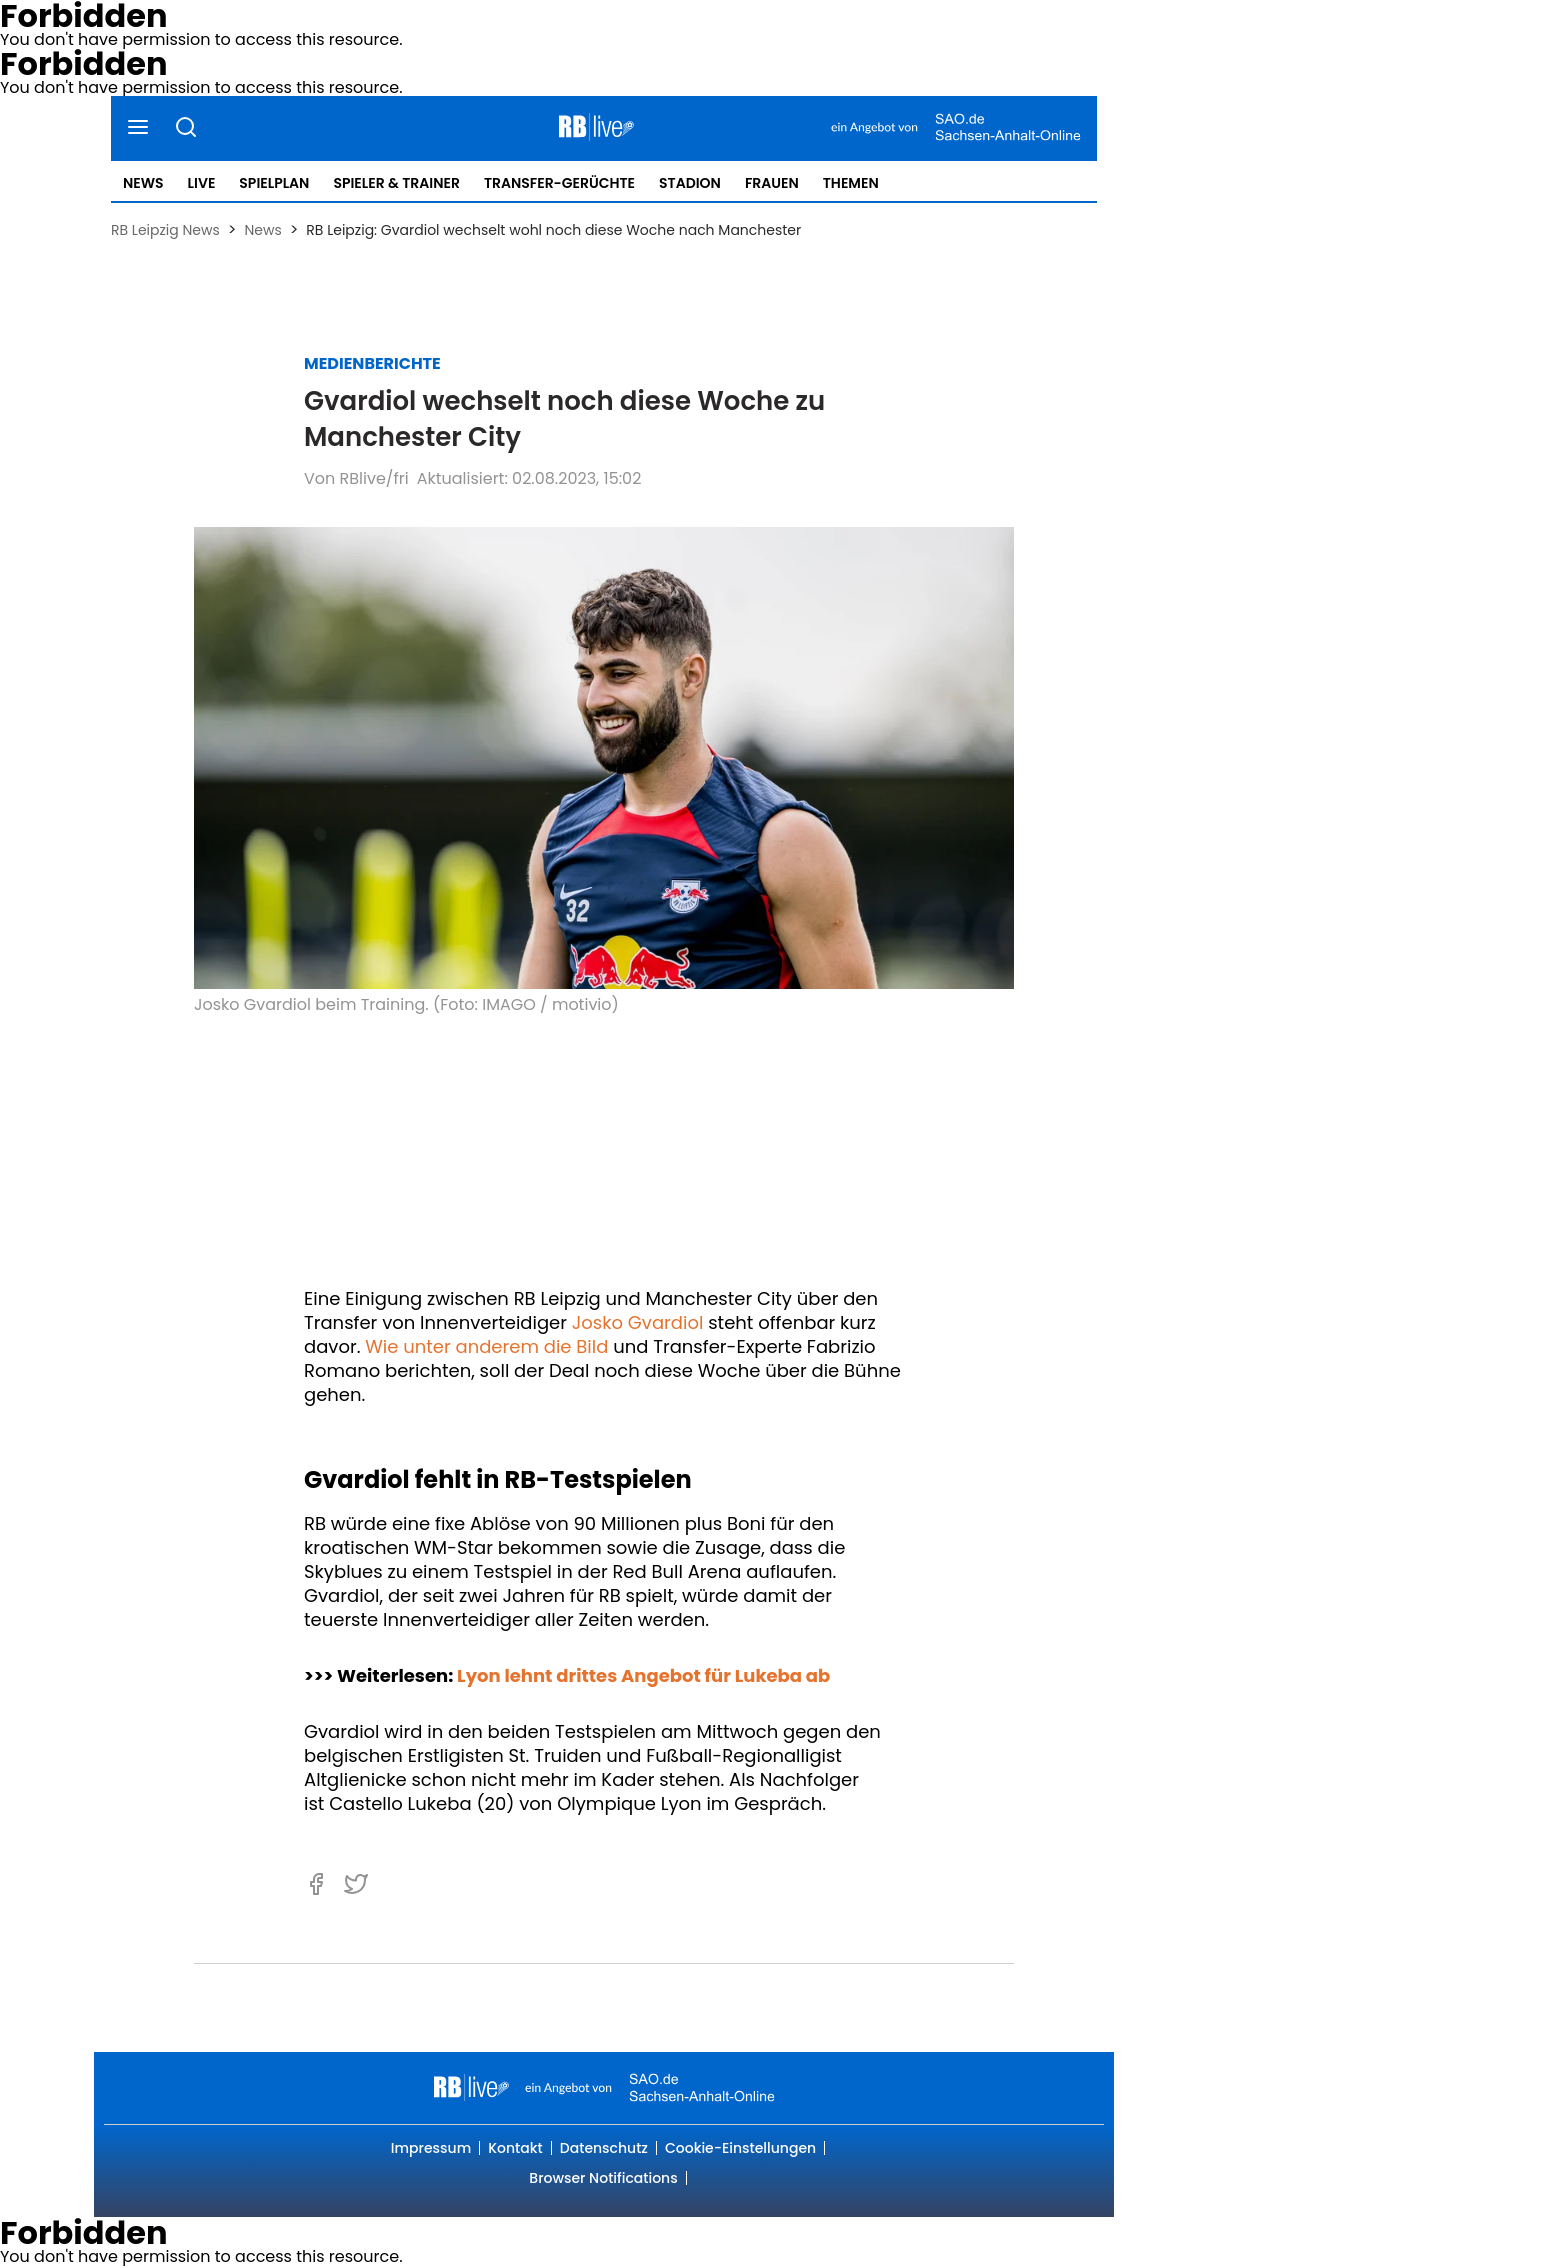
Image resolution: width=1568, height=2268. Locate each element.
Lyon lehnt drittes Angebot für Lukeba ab (643, 1675)
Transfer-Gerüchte (559, 183)
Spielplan (274, 183)
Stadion (690, 183)
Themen (851, 183)
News (143, 183)
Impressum (431, 2148)
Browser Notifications (603, 2178)
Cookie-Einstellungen (740, 2148)
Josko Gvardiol (638, 1322)
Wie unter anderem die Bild (486, 1346)
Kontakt (515, 2148)
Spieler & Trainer (396, 183)
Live (202, 183)
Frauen (772, 183)
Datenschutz (604, 2148)
